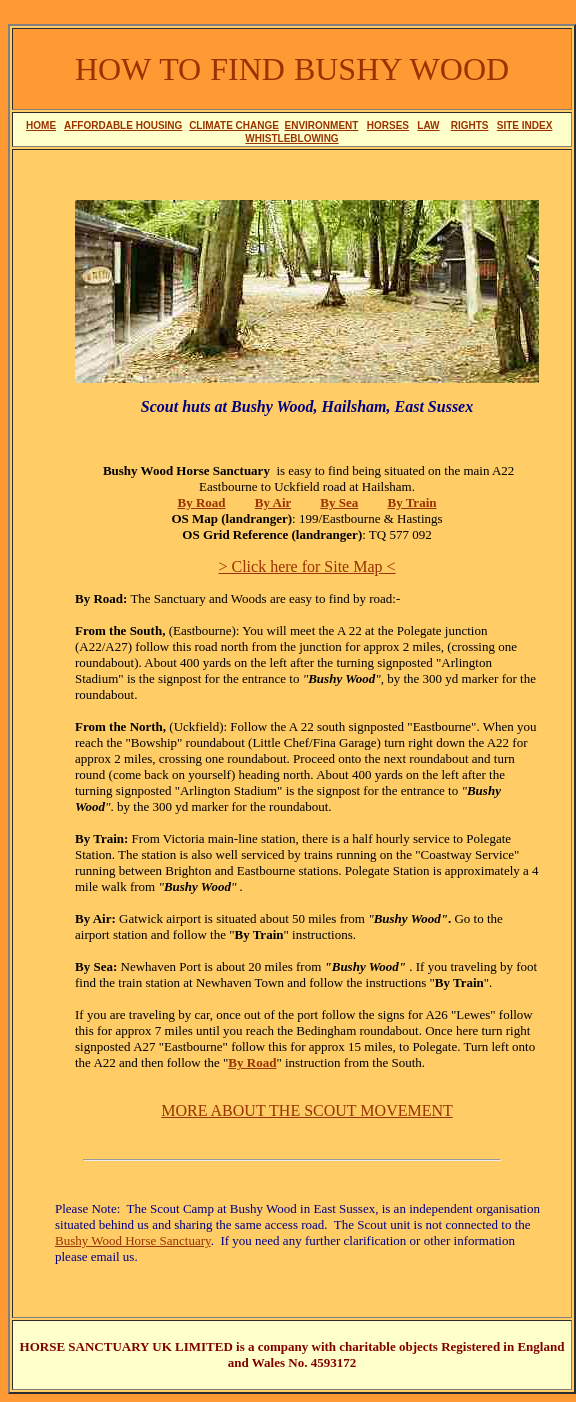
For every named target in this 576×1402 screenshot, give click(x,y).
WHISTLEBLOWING (291, 138)
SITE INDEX (525, 125)
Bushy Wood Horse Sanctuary (133, 1240)
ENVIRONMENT (322, 125)
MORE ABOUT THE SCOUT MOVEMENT (307, 1110)
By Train (411, 502)
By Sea (339, 502)
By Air (273, 502)
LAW (428, 125)
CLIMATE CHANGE (234, 125)
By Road (252, 1062)
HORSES (388, 125)
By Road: (101, 598)
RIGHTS (470, 125)
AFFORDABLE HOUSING (123, 125)
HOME (41, 125)
